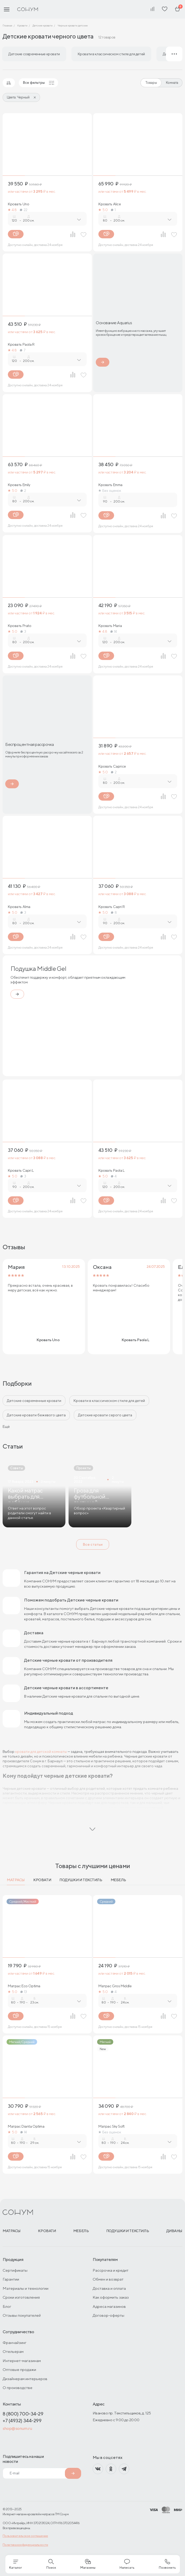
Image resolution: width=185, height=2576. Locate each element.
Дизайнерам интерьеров (25, 2378)
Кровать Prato (19, 626)
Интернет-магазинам (22, 2360)
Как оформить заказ (111, 2297)
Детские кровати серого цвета (105, 1415)
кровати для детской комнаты (41, 1751)
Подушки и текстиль (80, 1880)
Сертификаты (15, 2270)
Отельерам (13, 2351)
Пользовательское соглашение (25, 2536)
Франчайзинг (14, 2342)
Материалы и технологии (25, 2288)
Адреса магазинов (109, 2306)
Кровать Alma (19, 907)
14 (113, 631)
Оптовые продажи (19, 2369)
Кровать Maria (110, 626)
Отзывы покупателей (22, 2315)
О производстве (17, 2387)
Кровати (42, 1880)
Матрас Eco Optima (24, 1986)
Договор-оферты (108, 2315)
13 (23, 1992)
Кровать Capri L (21, 1170)
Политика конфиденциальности (25, 2545)
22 (23, 210)
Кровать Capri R (111, 907)
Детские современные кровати (34, 1401)
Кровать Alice (109, 204)
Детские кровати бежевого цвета (36, 1415)
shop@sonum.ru (17, 2428)
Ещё (6, 1426)
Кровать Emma (110, 485)
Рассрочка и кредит (110, 2270)
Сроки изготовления (21, 2297)
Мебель (118, 1880)
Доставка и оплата (109, 2288)
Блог (7, 2306)
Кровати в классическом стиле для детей (109, 1401)
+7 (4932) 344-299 (22, 2420)
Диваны (174, 2231)
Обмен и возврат (108, 2279)
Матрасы (16, 1880)
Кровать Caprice (112, 766)
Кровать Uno (18, 204)
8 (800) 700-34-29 (23, 2414)
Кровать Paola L (111, 1170)
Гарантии (11, 2279)
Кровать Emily (19, 485)
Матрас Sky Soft (111, 2126)
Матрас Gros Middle (114, 1986)
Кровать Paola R (21, 344)
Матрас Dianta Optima (26, 2126)
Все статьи (93, 1544)
